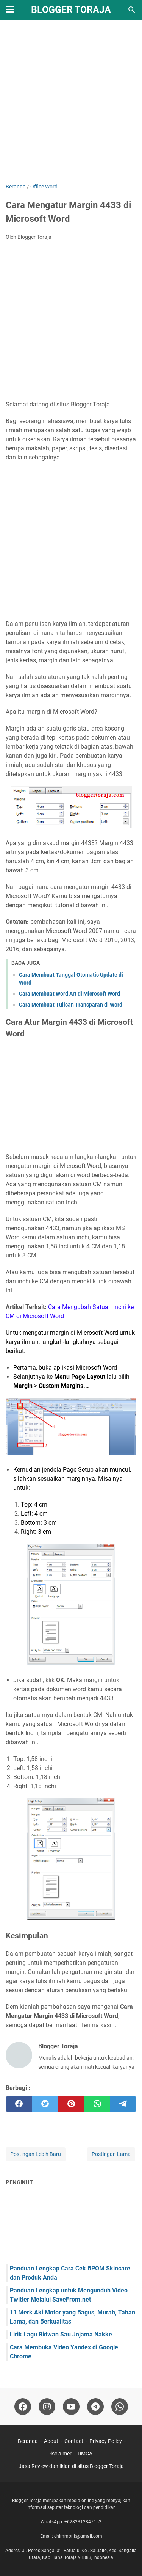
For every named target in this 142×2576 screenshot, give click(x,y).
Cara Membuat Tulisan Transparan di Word (70, 1005)
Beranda (28, 2441)
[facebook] (19, 2104)
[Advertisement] (71, 102)
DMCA (85, 2454)
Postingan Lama (111, 2154)
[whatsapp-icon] (119, 2406)
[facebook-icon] (22, 2406)
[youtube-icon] (71, 2406)
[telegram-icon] (95, 2406)
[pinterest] (71, 2104)
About (51, 2441)
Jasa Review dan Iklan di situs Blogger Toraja (71, 2466)
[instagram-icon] (47, 2406)
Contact (73, 2441)
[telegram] (123, 2104)
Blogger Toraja (71, 9)
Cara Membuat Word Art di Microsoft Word (69, 994)
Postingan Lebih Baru (35, 2154)
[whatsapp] (97, 2104)
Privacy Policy (105, 2441)
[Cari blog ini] (131, 9)
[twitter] (45, 2104)
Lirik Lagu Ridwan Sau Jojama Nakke (61, 2334)
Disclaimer (59, 2454)
